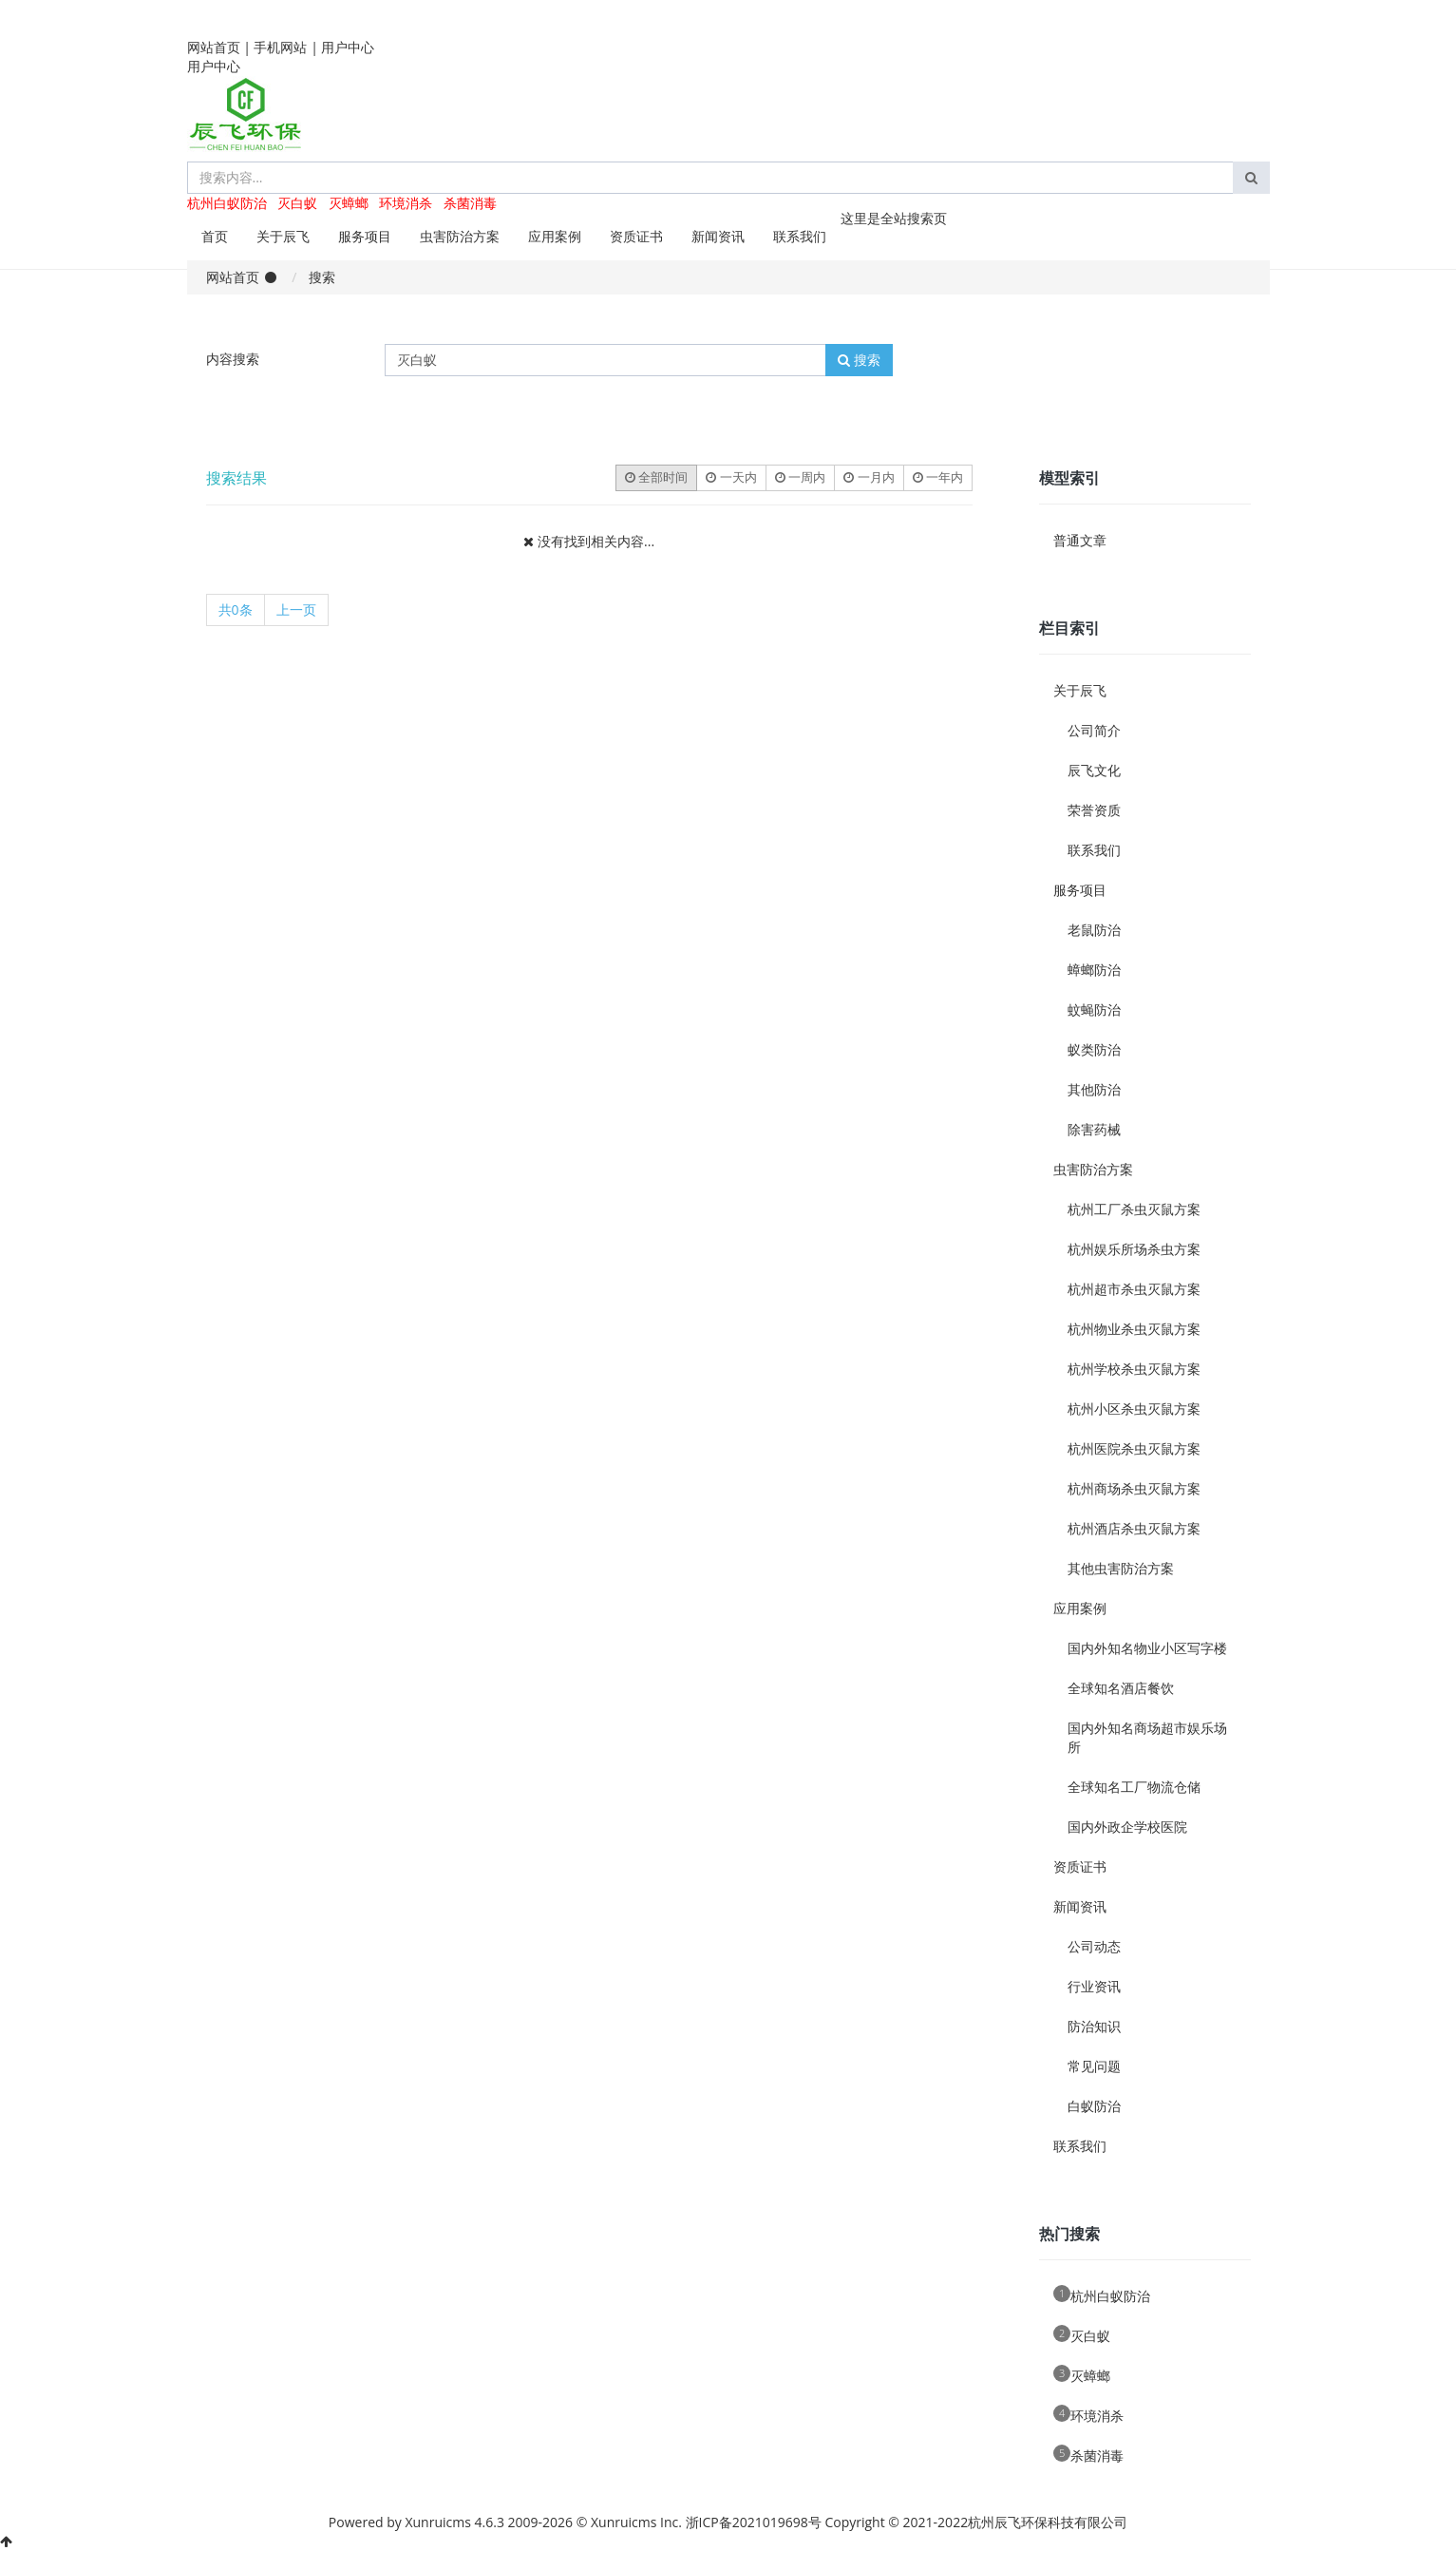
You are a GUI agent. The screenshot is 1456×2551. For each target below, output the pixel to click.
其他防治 (1094, 1089)
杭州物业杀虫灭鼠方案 (1134, 1329)
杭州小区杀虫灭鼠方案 (1134, 1408)
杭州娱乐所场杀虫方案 (1134, 1249)
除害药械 (1094, 1129)
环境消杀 (405, 203)
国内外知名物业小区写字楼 (1147, 1648)
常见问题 (1094, 2066)
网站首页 (213, 47)
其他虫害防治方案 (1121, 1568)
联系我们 (799, 236)
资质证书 (636, 236)
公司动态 (1094, 1946)
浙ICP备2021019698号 (754, 2522)
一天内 (731, 476)
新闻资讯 (718, 236)
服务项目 (364, 236)
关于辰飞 (283, 236)
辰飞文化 (1094, 770)
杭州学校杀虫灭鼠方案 (1134, 1369)
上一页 (296, 609)
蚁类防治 (1094, 1049)
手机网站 (280, 47)
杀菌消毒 (470, 203)
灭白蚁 (297, 203)
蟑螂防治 (1094, 970)
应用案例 (554, 236)
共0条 (235, 609)
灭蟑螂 (349, 203)
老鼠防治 (1094, 930)
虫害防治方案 (460, 236)
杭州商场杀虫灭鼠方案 (1134, 1488)
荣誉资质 (1094, 810)
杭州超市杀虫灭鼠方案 (1134, 1289)
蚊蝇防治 (1094, 1009)
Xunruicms (437, 2522)
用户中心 (347, 47)
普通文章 (1079, 540)
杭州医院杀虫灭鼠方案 (1134, 1448)
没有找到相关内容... (596, 541)
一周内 (800, 476)
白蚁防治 (1094, 2106)
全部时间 (656, 476)
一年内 (938, 476)
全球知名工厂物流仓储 (1134, 1787)
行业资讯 (1094, 1986)
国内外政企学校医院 (1127, 1827)
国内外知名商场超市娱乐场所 (1147, 1737)
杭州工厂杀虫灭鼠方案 (1134, 1209)
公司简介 (1094, 730)
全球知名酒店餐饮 (1121, 1688)
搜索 (859, 360)
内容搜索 (232, 359)
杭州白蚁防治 (227, 203)
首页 (214, 236)
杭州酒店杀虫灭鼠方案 (1134, 1528)
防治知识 (1094, 2026)
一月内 (868, 476)
